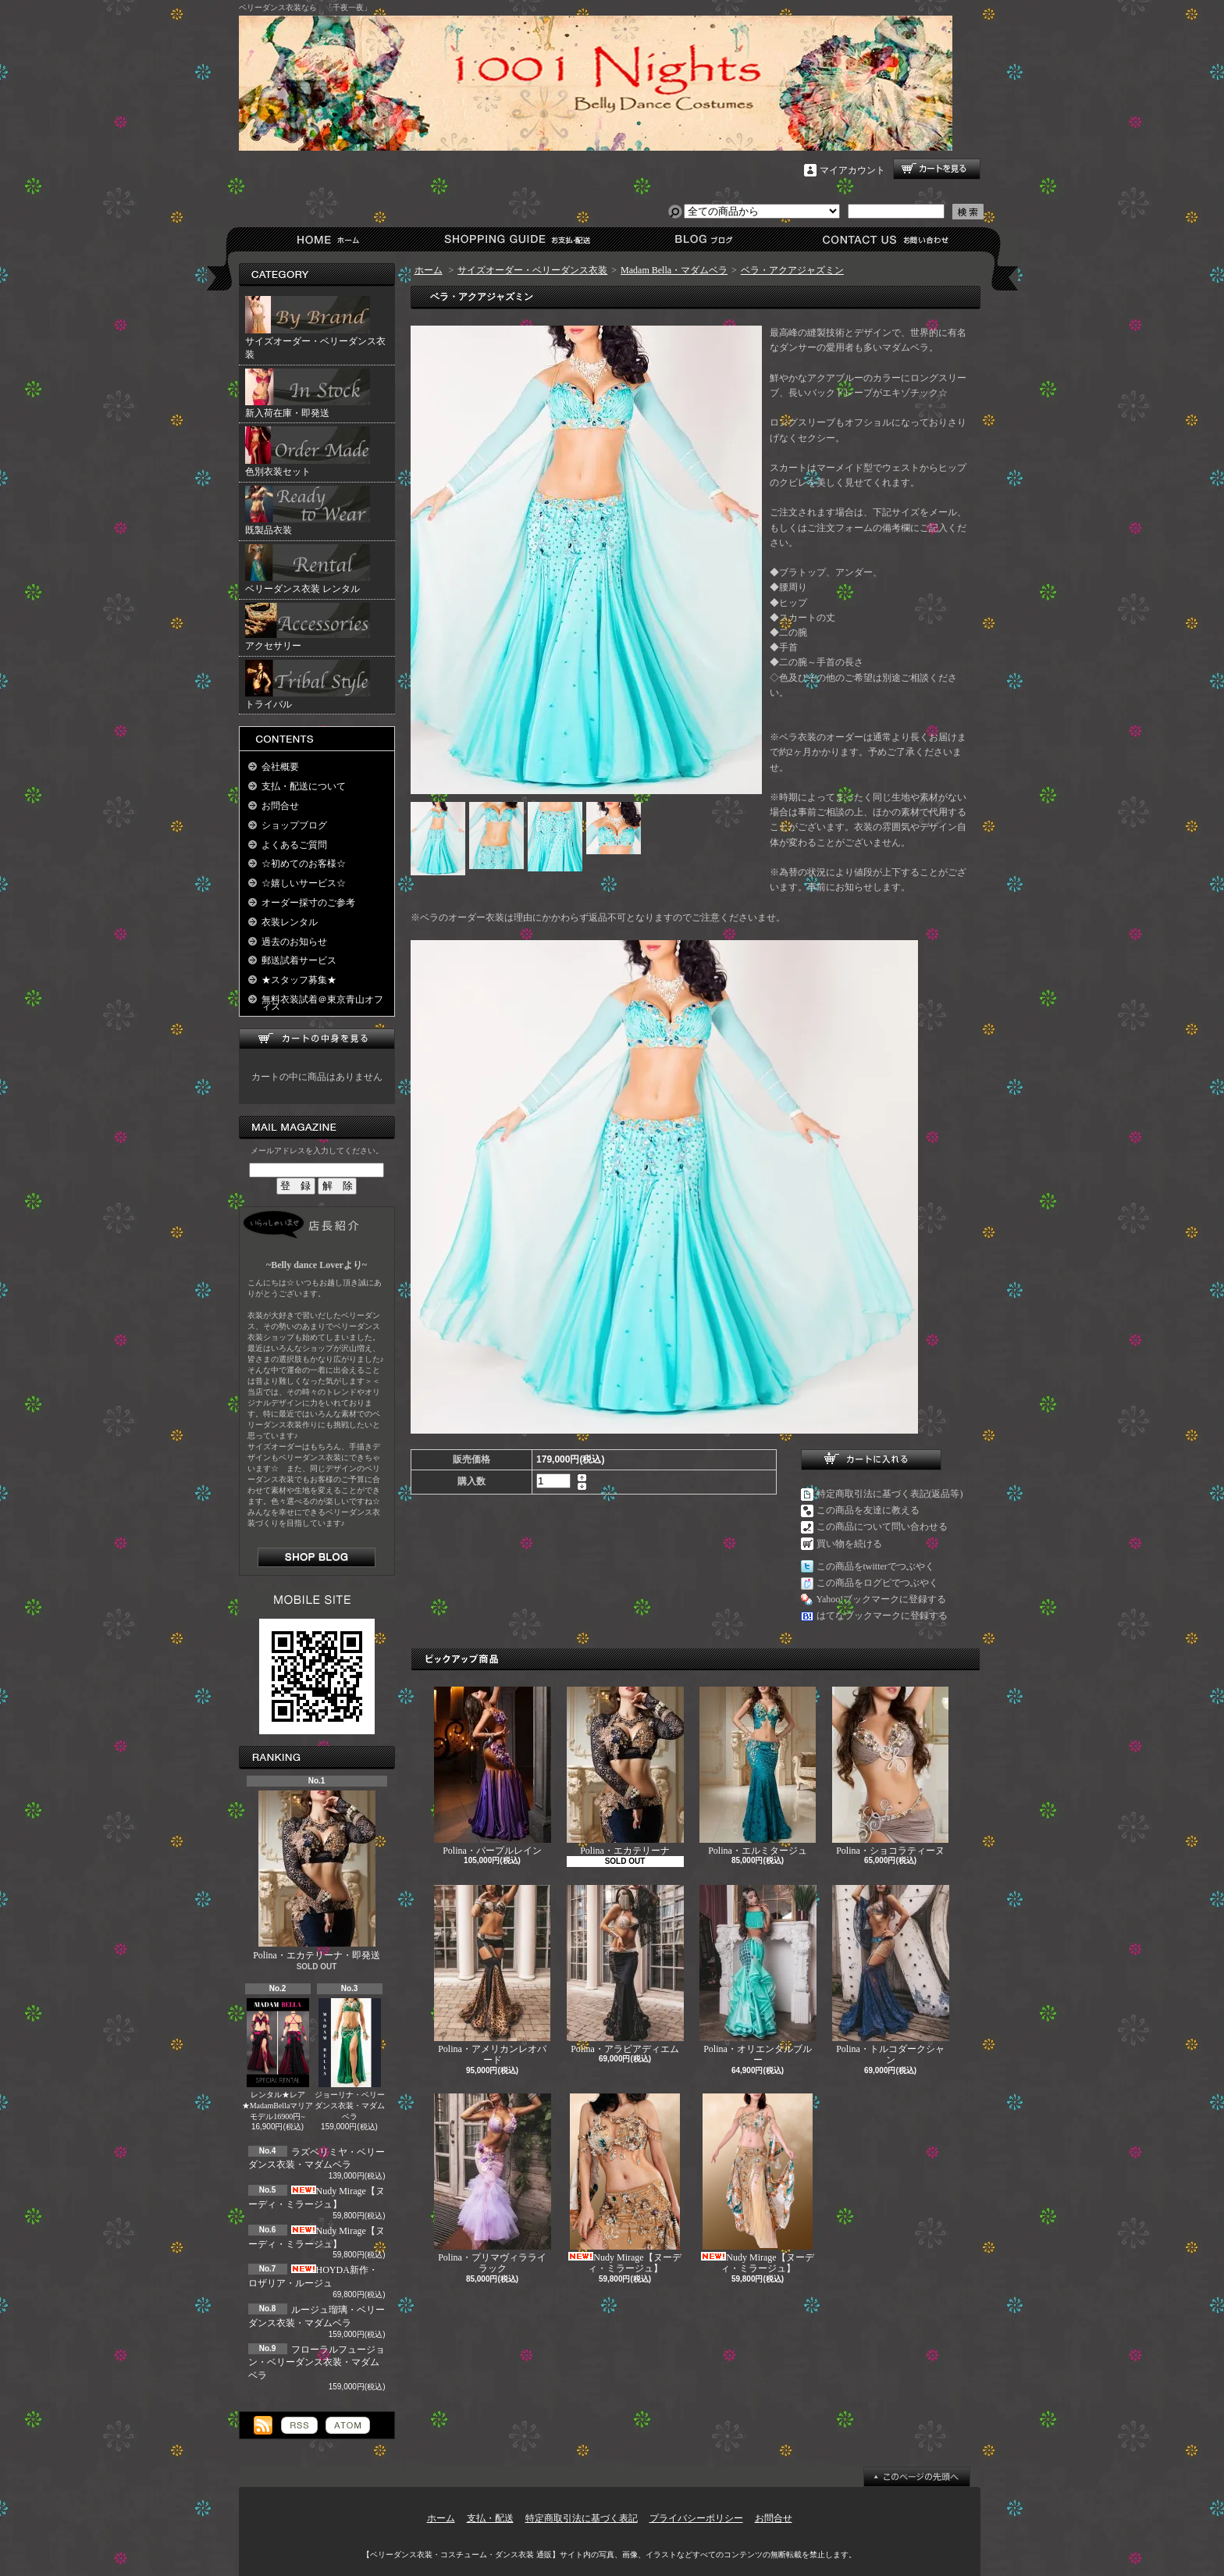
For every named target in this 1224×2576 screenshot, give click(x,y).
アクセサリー (307, 627)
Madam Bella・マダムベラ (674, 270)
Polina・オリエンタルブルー (758, 1975)
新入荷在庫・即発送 (307, 394)
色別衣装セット (307, 451)
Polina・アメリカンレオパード (492, 1975)
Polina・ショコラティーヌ (890, 1771)
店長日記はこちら (316, 1557)
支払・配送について (516, 239)
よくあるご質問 (294, 844)
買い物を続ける (849, 1543)
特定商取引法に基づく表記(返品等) (890, 1493)
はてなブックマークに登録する (882, 1615)
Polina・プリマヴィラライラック (492, 2183)
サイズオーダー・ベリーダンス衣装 (315, 328)
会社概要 (280, 766)
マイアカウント (852, 170)
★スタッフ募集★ (299, 979)
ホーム (331, 239)
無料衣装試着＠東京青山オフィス (322, 1003)
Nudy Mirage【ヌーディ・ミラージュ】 (624, 2183)
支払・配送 (490, 2518)
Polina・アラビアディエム (625, 1969)
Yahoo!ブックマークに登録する (882, 1599)
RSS (299, 2425)
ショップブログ (701, 239)
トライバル (307, 685)
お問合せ (886, 239)
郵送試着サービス (299, 960)
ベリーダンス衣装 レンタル (307, 569)
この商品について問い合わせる (882, 1526)
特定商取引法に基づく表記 (581, 2518)
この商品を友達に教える (868, 1510)
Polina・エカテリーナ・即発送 (316, 1875)
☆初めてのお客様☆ (304, 863)
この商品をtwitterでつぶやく (875, 1566)
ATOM (348, 2425)
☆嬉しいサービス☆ (304, 883)
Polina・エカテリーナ (625, 1771)
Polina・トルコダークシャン (890, 1975)
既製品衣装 (307, 511)
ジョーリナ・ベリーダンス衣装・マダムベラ (350, 2059)
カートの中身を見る (317, 1038)
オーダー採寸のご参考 (308, 902)
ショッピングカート (936, 169)
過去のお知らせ (294, 941)
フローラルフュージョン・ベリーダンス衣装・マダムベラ (316, 2363)
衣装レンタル (290, 922)
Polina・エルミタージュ (757, 1771)
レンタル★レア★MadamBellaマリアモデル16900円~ (278, 2059)
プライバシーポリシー (696, 2518)
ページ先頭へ (916, 2477)
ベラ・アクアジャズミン (792, 270)
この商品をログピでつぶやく (877, 1582)
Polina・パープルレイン (492, 1771)
